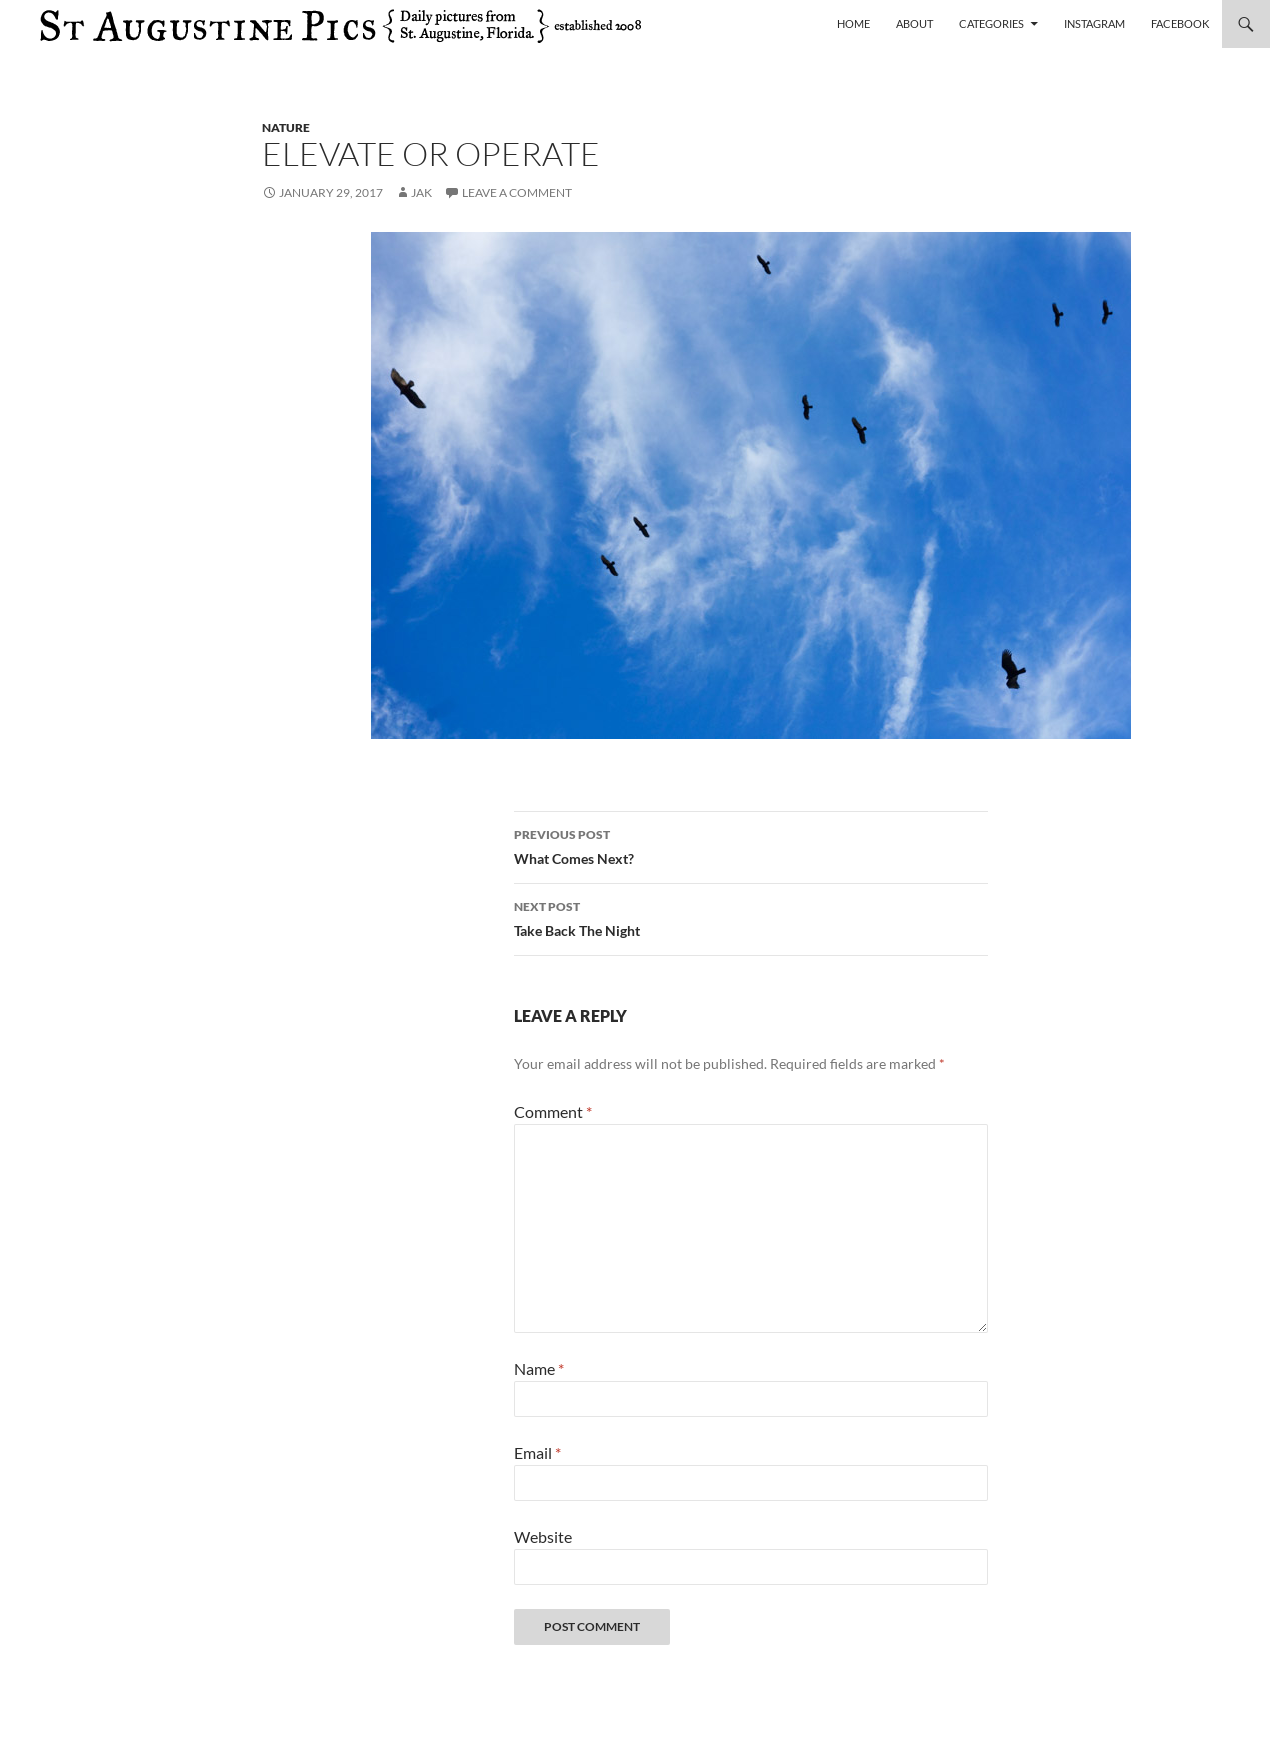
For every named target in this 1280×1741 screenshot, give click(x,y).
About (914, 23)
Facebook (1180, 23)
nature (286, 127)
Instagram (1094, 23)
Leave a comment (517, 192)
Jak (421, 192)
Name (539, 1368)
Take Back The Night (751, 917)
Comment (553, 1111)
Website (543, 1536)
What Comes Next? (751, 845)
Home (853, 23)
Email (537, 1452)
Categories (991, 23)
